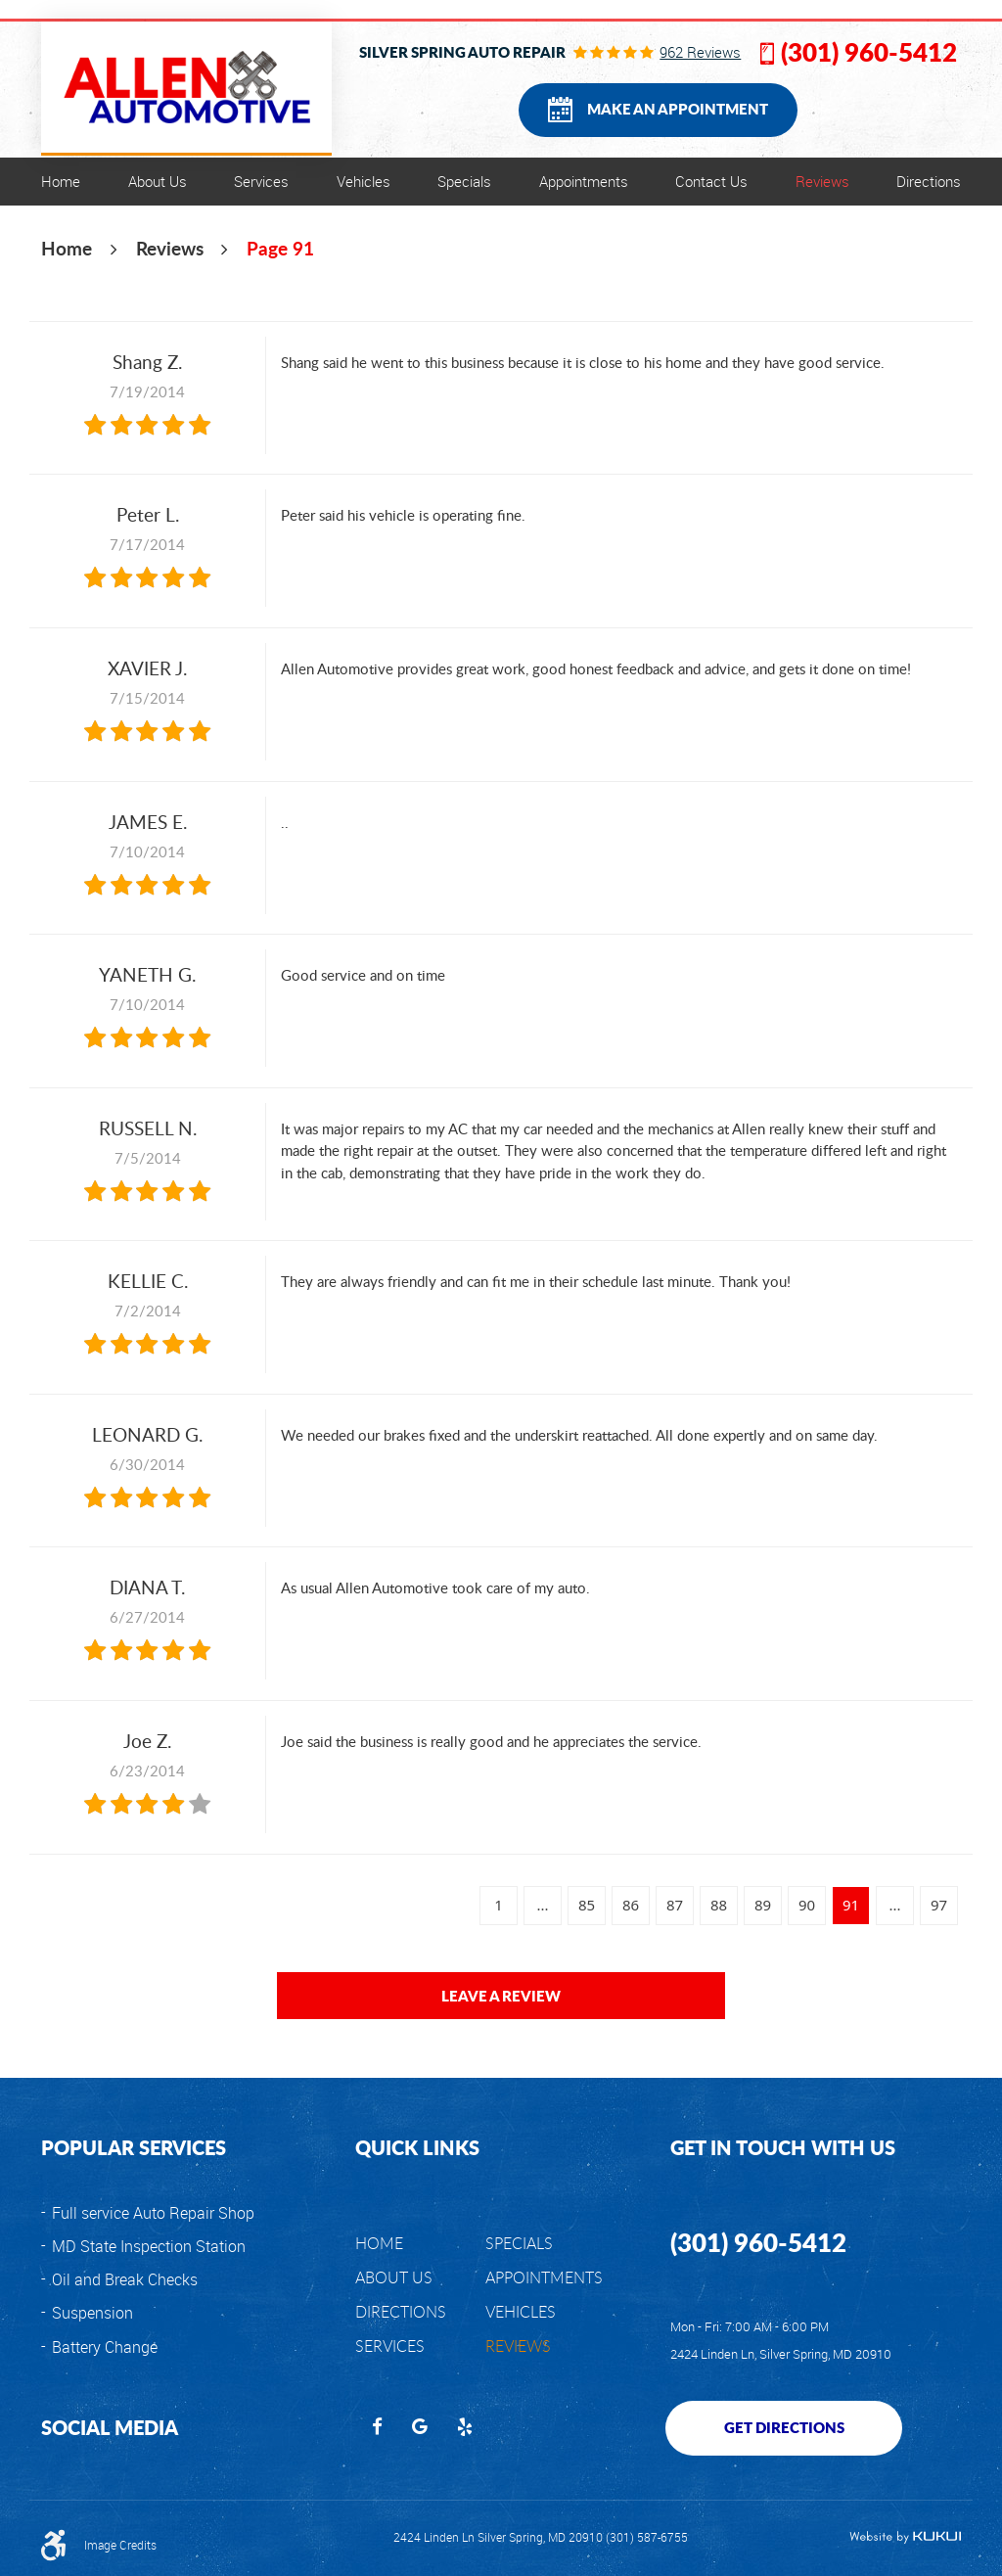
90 (806, 1904)
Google (420, 2427)
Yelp (465, 2427)
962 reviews (700, 52)
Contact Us (711, 181)
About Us (157, 181)
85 (586, 1904)
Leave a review (501, 1995)
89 (762, 1904)
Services (261, 181)
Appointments (583, 181)
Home (60, 181)
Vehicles (363, 181)
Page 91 (280, 248)
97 (939, 1904)
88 (718, 1904)
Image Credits (120, 2545)
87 (674, 1904)
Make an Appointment (677, 108)
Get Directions (784, 2427)
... (542, 1904)
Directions (928, 181)
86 (630, 1904)
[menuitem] (60, 182)
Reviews (822, 181)
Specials (464, 181)
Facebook (377, 2427)
